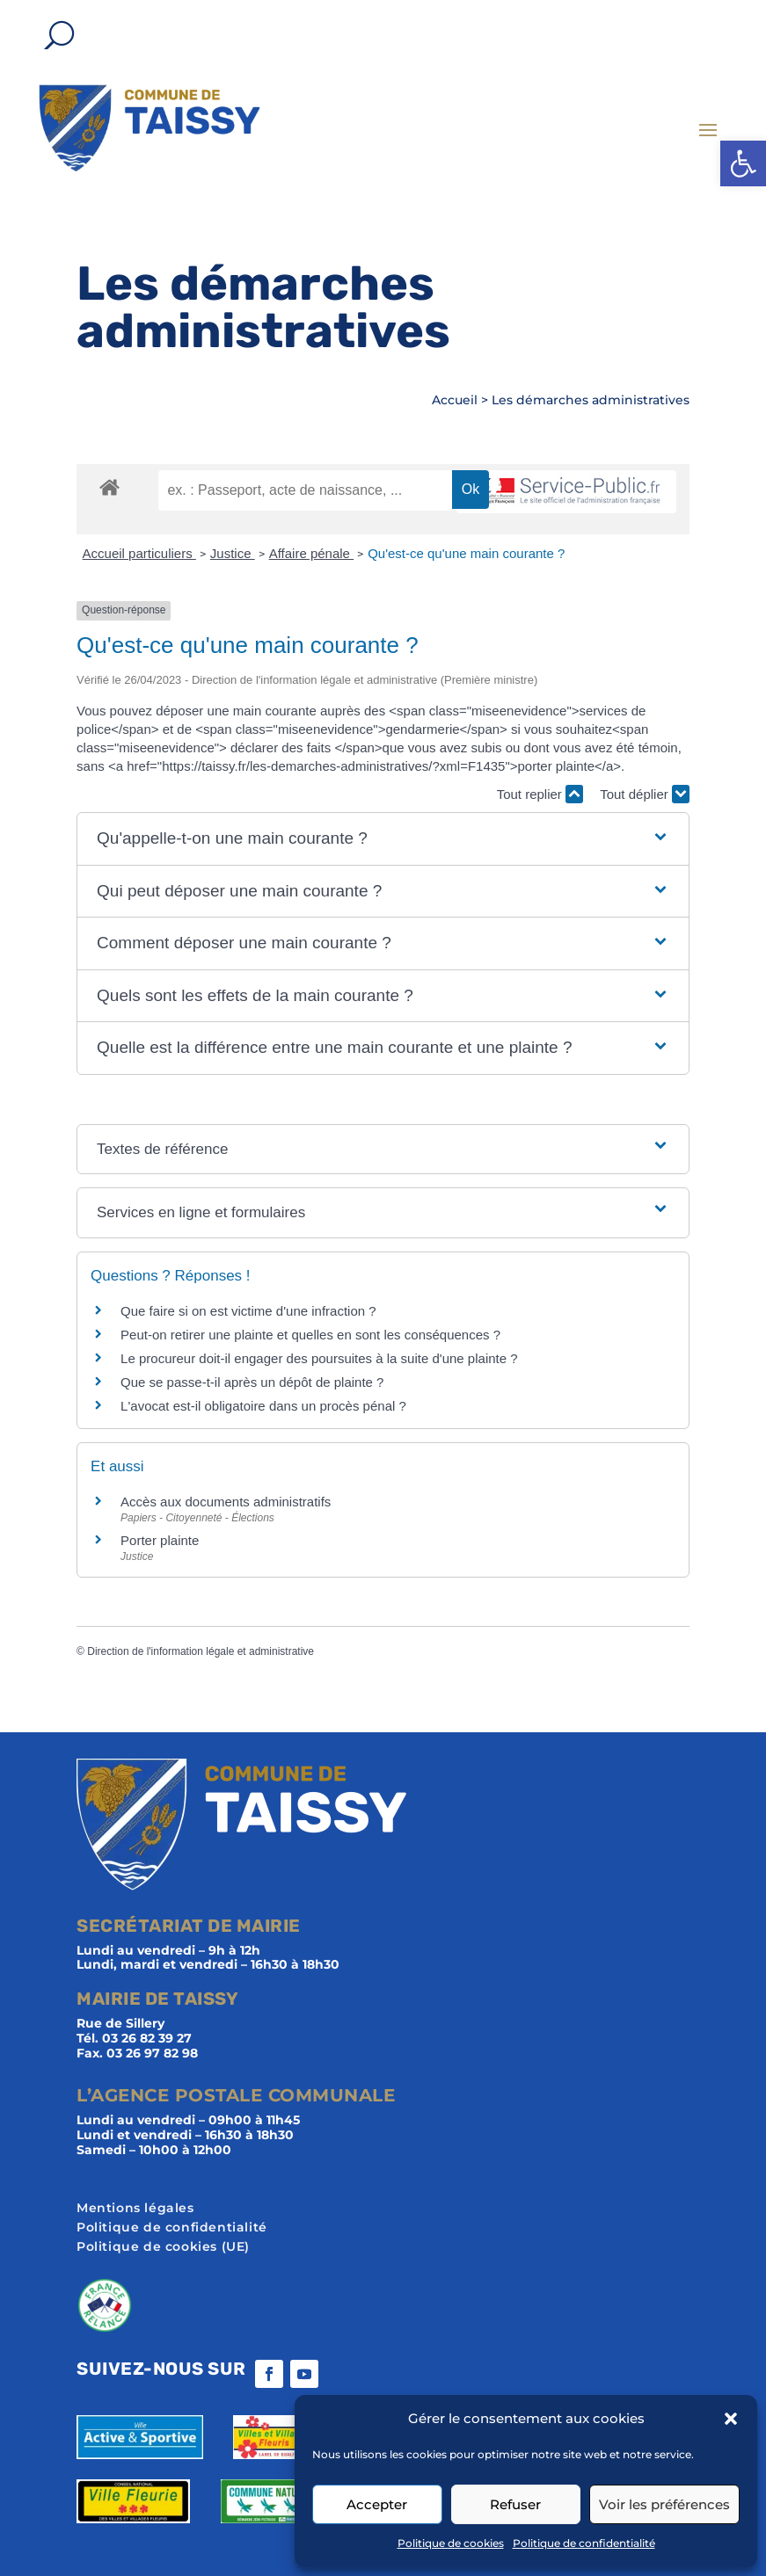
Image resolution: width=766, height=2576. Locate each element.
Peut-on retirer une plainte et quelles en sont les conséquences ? (310, 1334)
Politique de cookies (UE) (163, 2247)
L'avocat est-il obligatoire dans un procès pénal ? (263, 1405)
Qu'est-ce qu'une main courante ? (466, 553)
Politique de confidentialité (584, 2543)
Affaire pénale (311, 553)
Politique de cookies (451, 2543)
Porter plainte (159, 1540)
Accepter (377, 2504)
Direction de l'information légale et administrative (200, 1651)
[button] (743, 163)
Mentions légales (135, 2209)
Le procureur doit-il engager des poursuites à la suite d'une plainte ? (319, 1358)
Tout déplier (644, 794)
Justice (232, 553)
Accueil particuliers (139, 553)
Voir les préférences (664, 2504)
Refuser (515, 2504)
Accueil (455, 400)
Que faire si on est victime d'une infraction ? (248, 1310)
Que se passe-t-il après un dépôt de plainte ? (251, 1382)
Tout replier (540, 794)
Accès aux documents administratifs (225, 1501)
